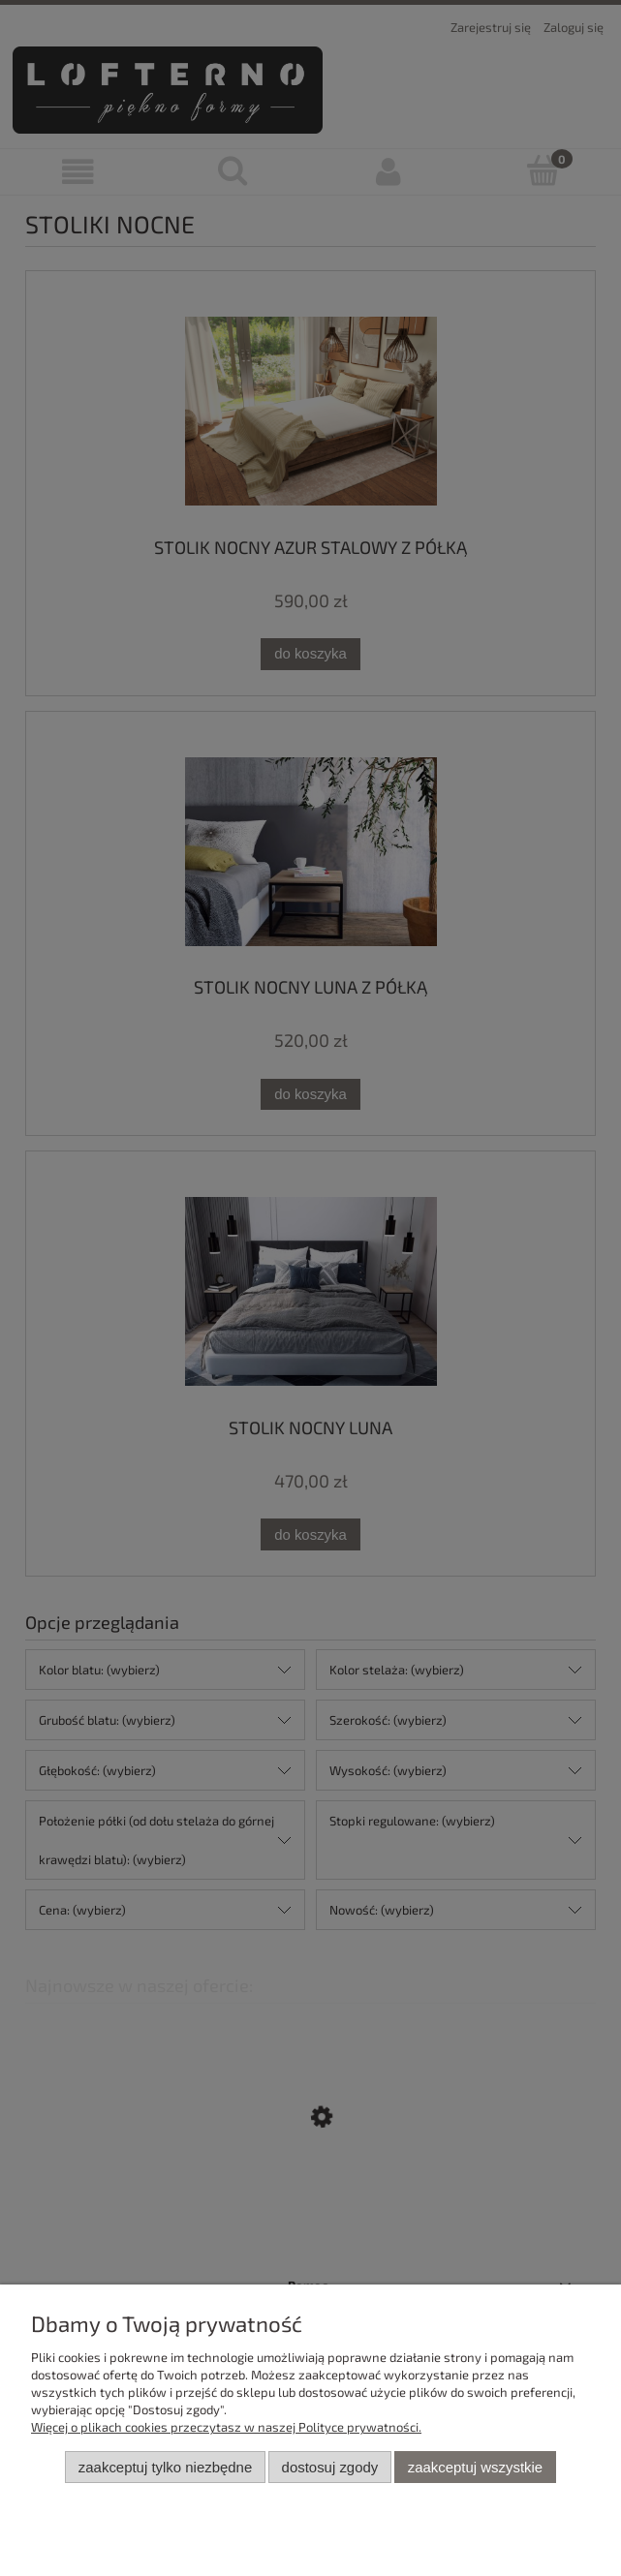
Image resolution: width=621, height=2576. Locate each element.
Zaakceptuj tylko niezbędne (165, 2467)
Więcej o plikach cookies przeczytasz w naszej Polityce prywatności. (226, 2427)
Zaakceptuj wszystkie (475, 2467)
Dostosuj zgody (330, 2467)
